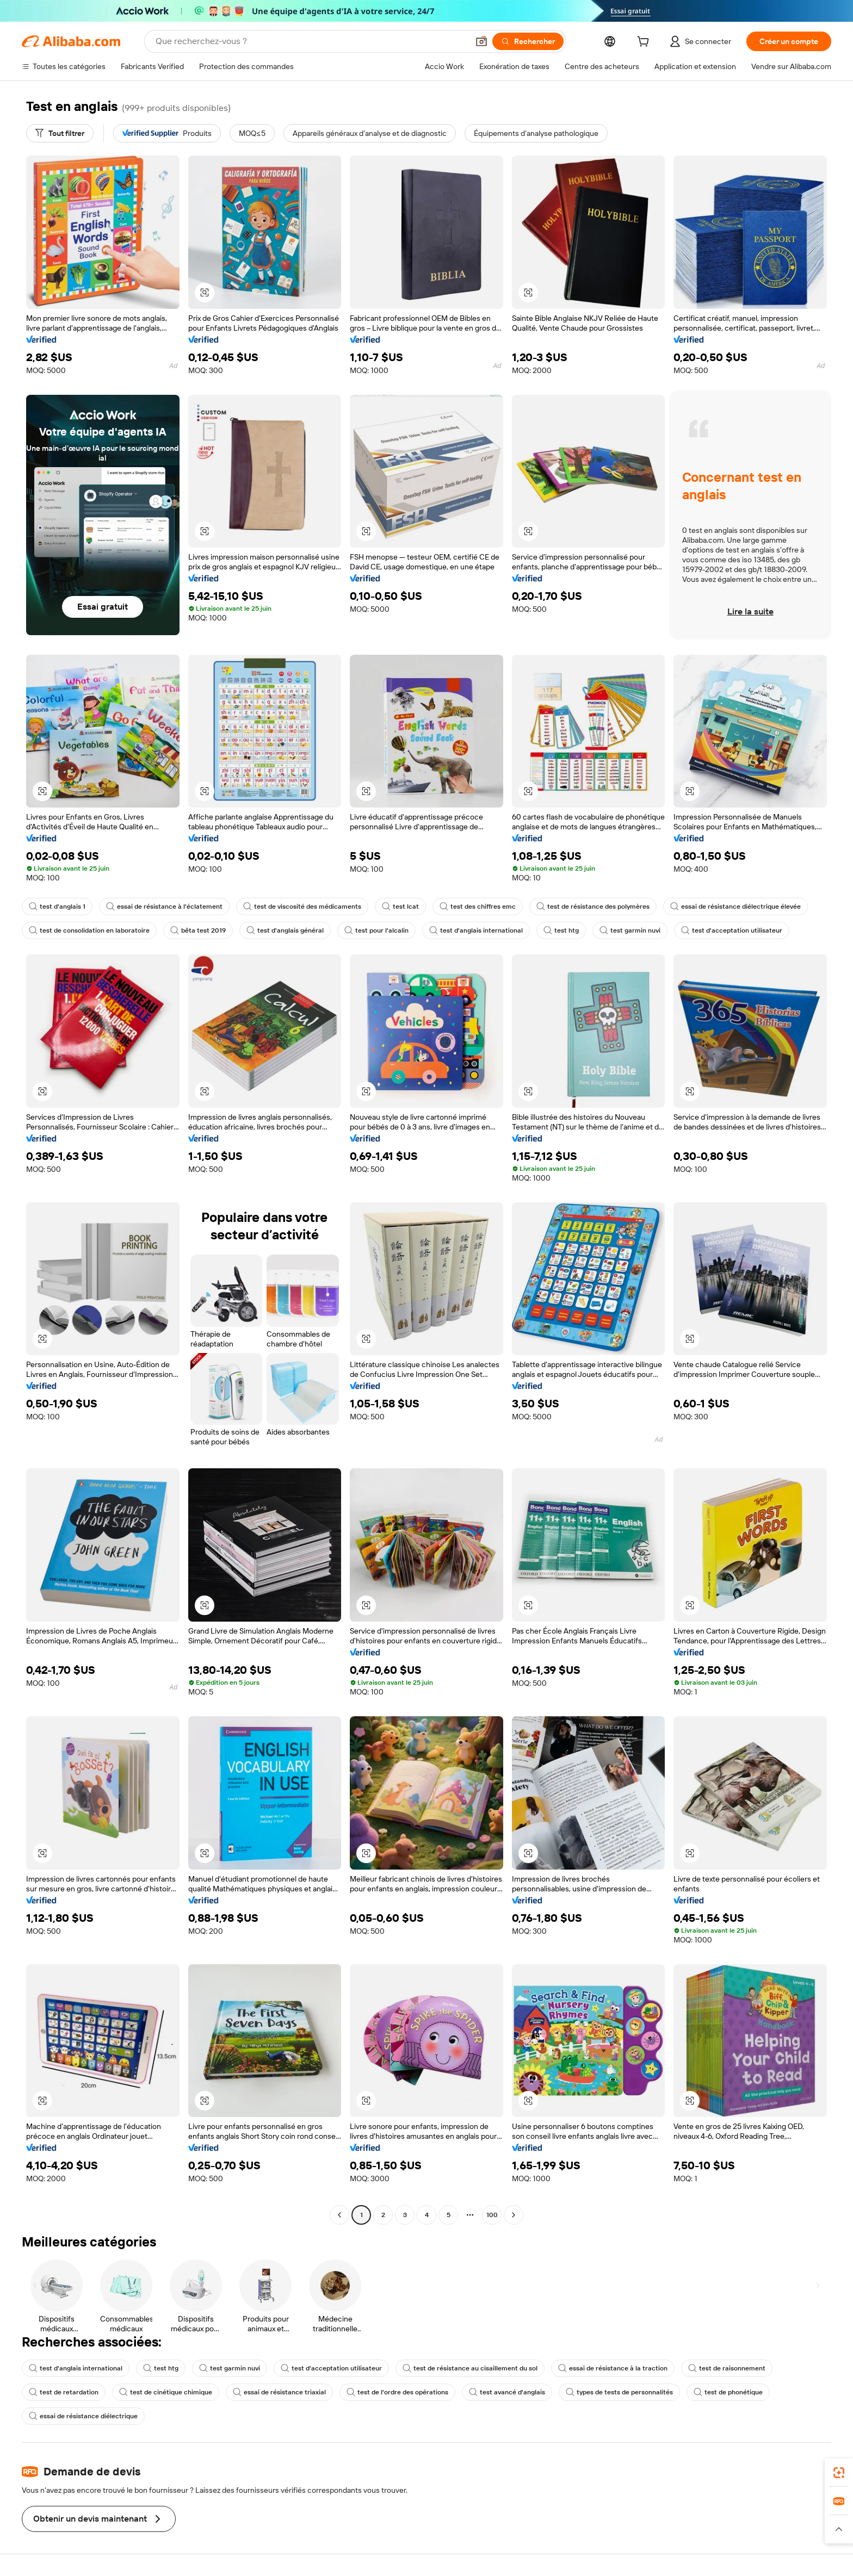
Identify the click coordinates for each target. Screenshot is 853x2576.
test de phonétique (728, 2392)
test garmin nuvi (629, 930)
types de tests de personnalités (619, 2392)
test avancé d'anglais (507, 2392)
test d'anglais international (476, 930)
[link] (839, 2473)
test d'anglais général (285, 930)
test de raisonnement (726, 2368)
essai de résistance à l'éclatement (164, 906)
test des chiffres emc (478, 906)
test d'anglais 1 (57, 906)
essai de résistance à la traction (612, 2368)
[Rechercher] (528, 41)
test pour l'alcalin (376, 930)
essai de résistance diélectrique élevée (735, 906)
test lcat (400, 906)
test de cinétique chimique (165, 2392)
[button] (481, 41)
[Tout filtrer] (60, 133)
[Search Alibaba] (311, 41)
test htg (561, 930)
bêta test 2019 (198, 930)
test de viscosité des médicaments (302, 906)
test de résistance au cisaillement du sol (470, 2368)
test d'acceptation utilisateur (731, 930)
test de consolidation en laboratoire (89, 930)
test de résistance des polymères (593, 906)
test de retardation (63, 2392)
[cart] (645, 43)
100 (492, 2215)
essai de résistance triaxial (279, 2392)
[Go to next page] (513, 2215)
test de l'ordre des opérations (397, 2392)
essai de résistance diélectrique (83, 2416)
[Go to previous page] (339, 2215)
